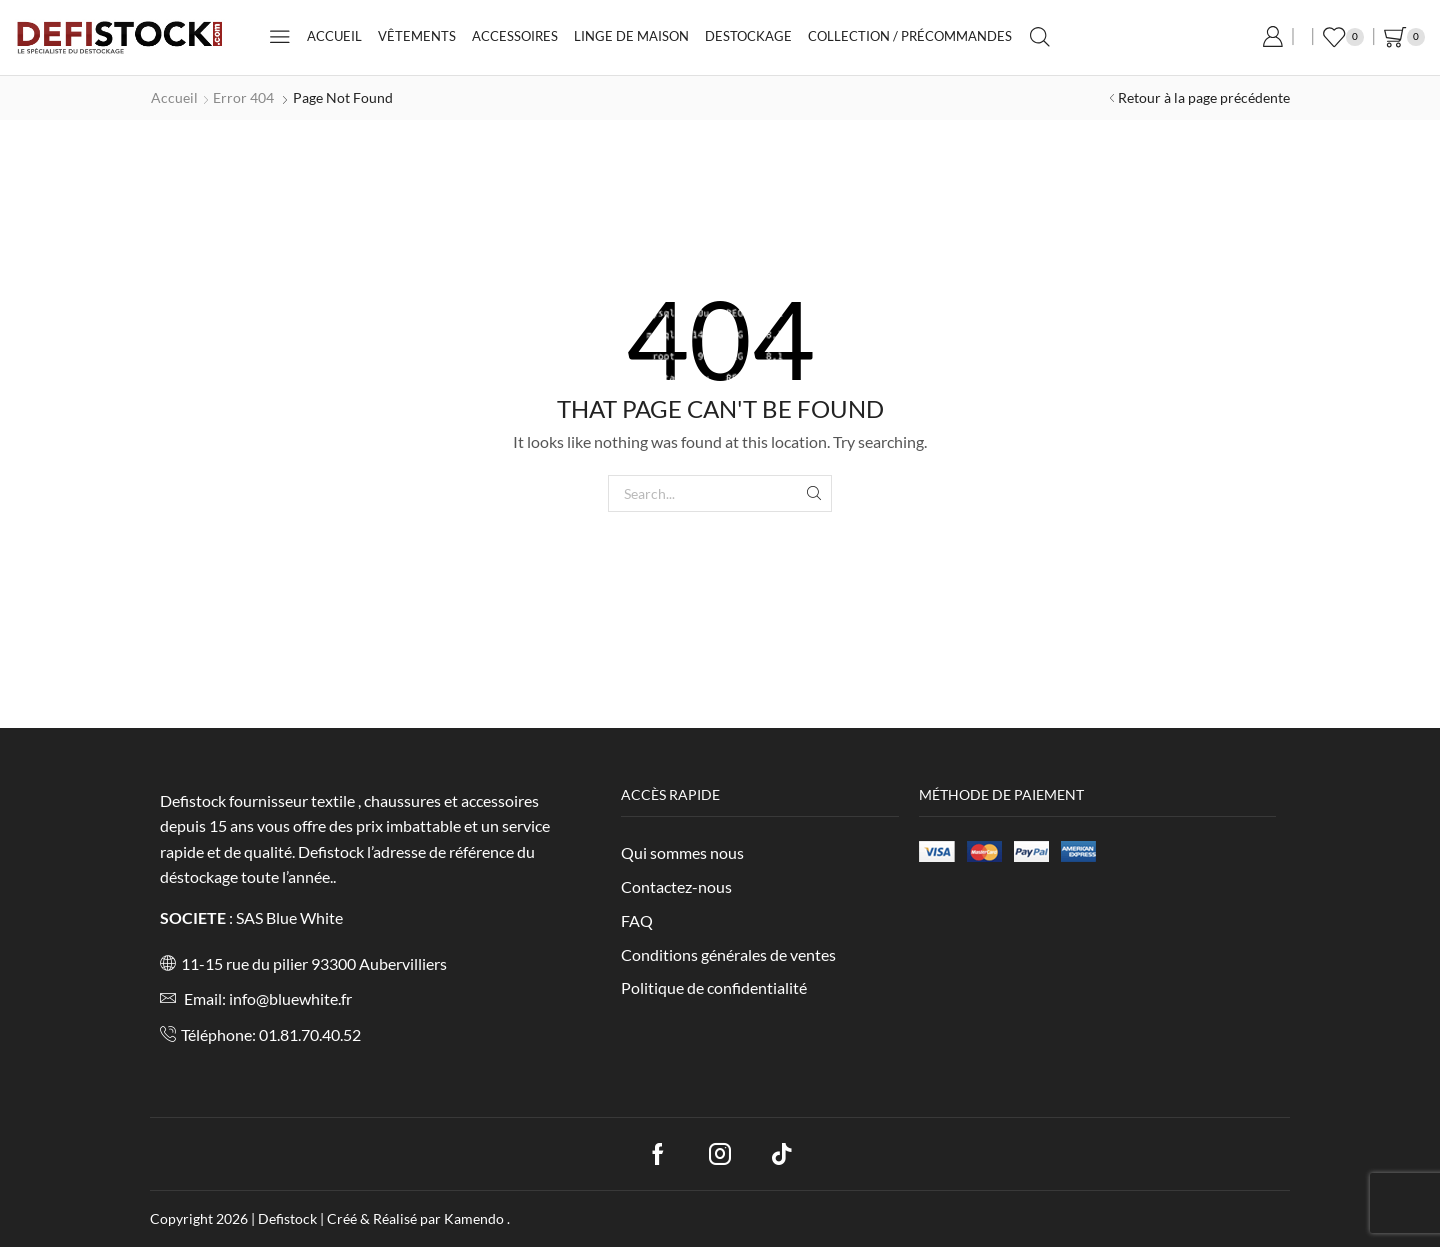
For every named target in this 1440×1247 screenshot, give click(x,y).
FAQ (637, 920)
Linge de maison (631, 36)
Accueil (334, 36)
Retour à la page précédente (1204, 97)
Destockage (748, 36)
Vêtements (417, 36)
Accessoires (515, 36)
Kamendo (475, 1218)
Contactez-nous (676, 886)
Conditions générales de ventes (728, 954)
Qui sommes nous (682, 852)
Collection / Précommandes (910, 36)
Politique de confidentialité (714, 987)
